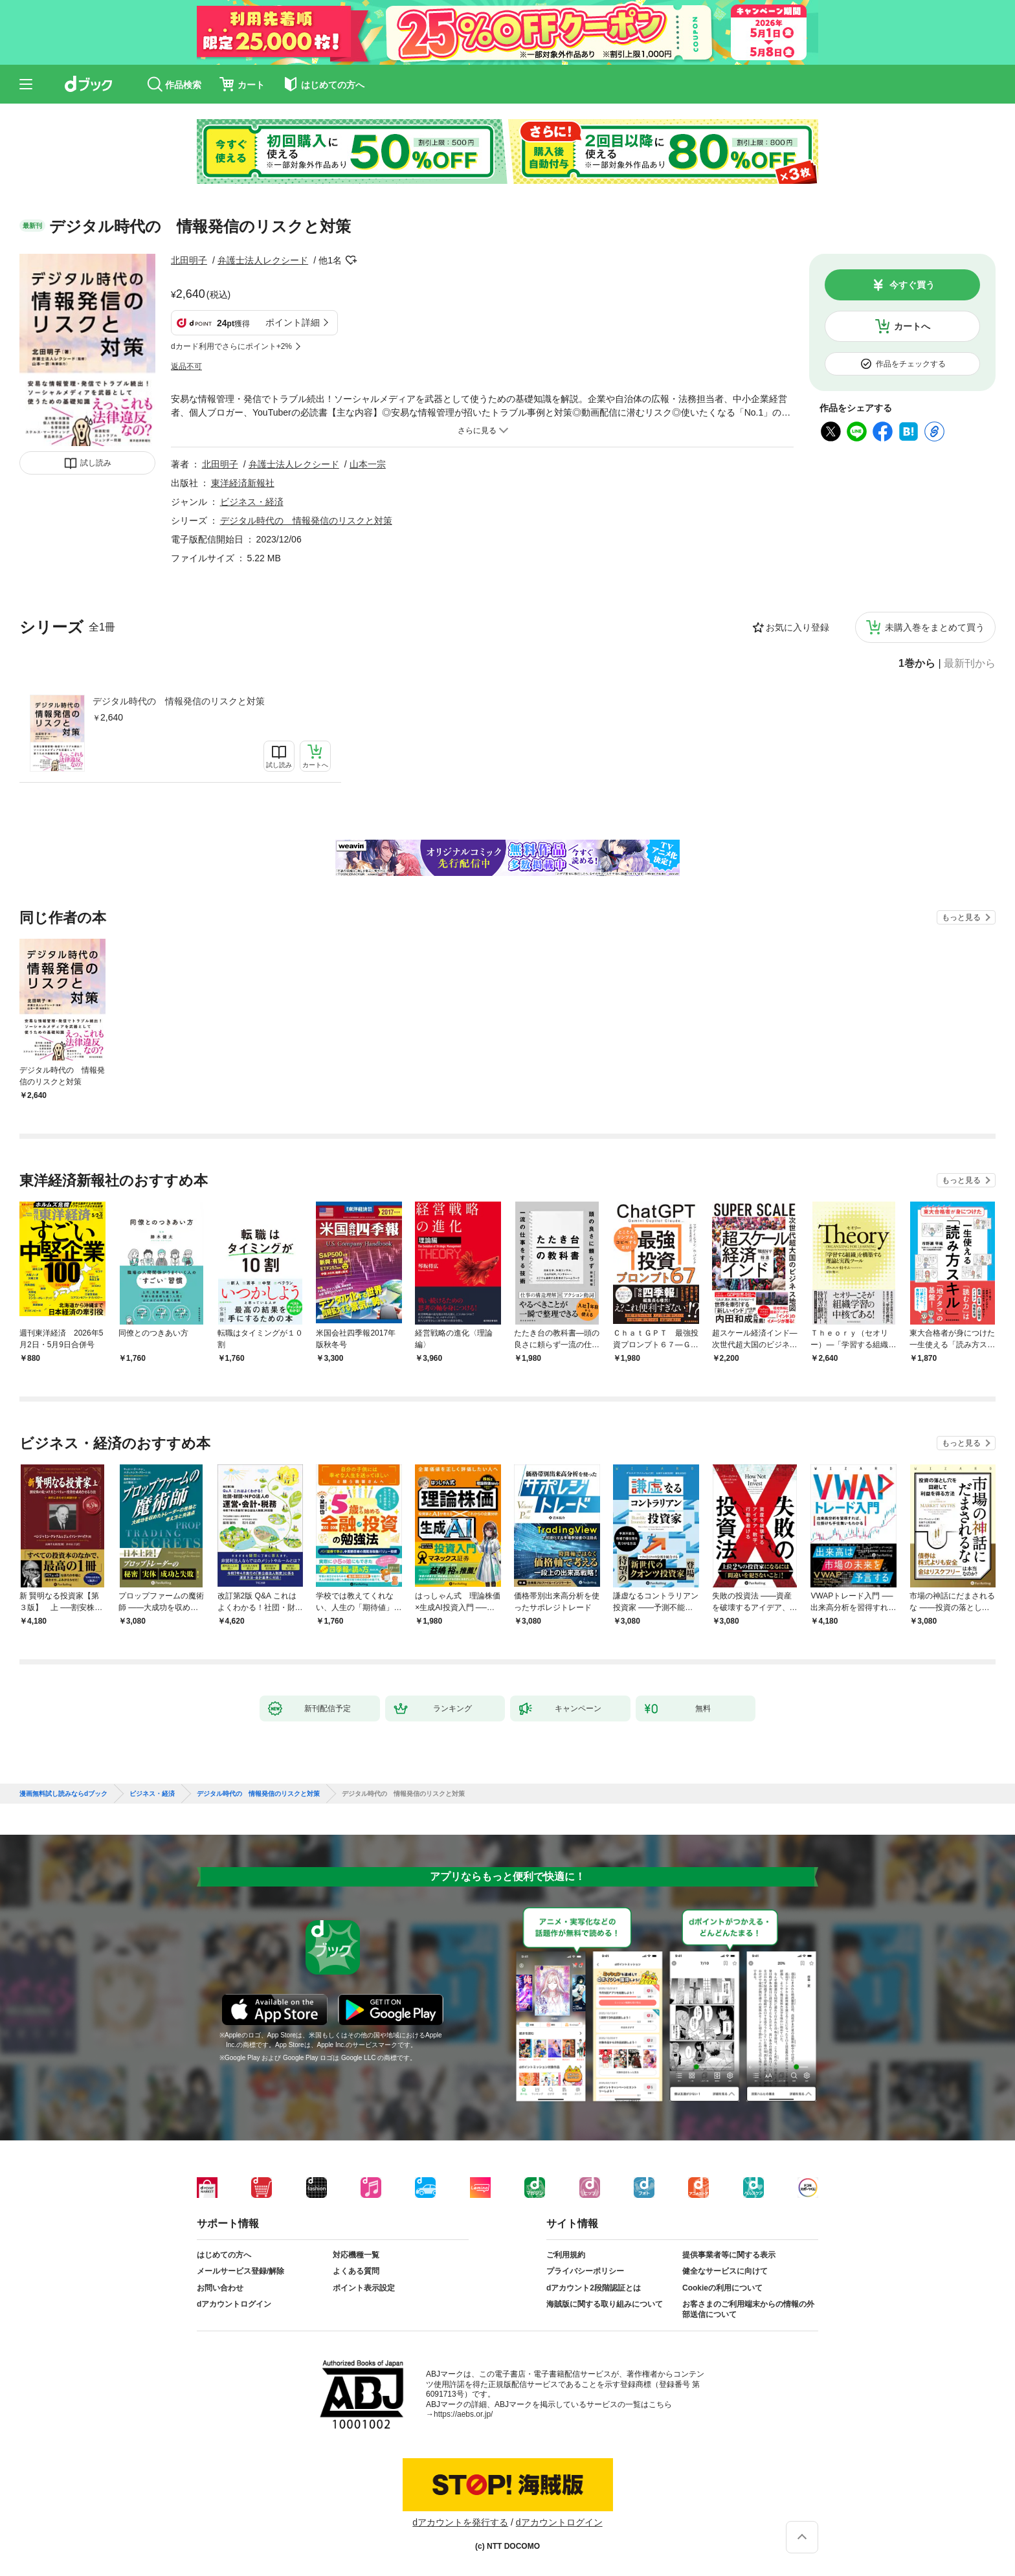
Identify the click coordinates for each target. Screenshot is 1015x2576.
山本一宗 (368, 464)
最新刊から (970, 663)
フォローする (350, 260)
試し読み (95, 462)
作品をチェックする (911, 363)
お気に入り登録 (797, 627)
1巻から (916, 663)
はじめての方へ (224, 2254)
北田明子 (189, 260)
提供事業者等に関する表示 (728, 2254)
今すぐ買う (912, 285)
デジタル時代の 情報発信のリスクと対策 (179, 701)
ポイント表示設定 (364, 2287)
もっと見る (961, 917)
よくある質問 (356, 2271)
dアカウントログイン (234, 2304)
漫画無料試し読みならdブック (63, 1794)
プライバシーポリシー (585, 2271)
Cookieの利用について (722, 2287)
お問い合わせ (220, 2287)
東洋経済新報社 (242, 483)
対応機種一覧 (356, 2254)
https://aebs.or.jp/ (463, 2414)
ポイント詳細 (292, 322)
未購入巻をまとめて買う (935, 627)
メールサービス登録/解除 (240, 2271)
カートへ (912, 326)
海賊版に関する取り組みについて (604, 2304)
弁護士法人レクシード (263, 260)
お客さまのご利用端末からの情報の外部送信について (748, 2309)
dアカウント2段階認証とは (593, 2287)
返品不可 (186, 366)
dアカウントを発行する (460, 2522)
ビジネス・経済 (252, 502)
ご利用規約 (565, 2254)
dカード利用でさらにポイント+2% (231, 346)
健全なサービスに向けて (725, 2271)
